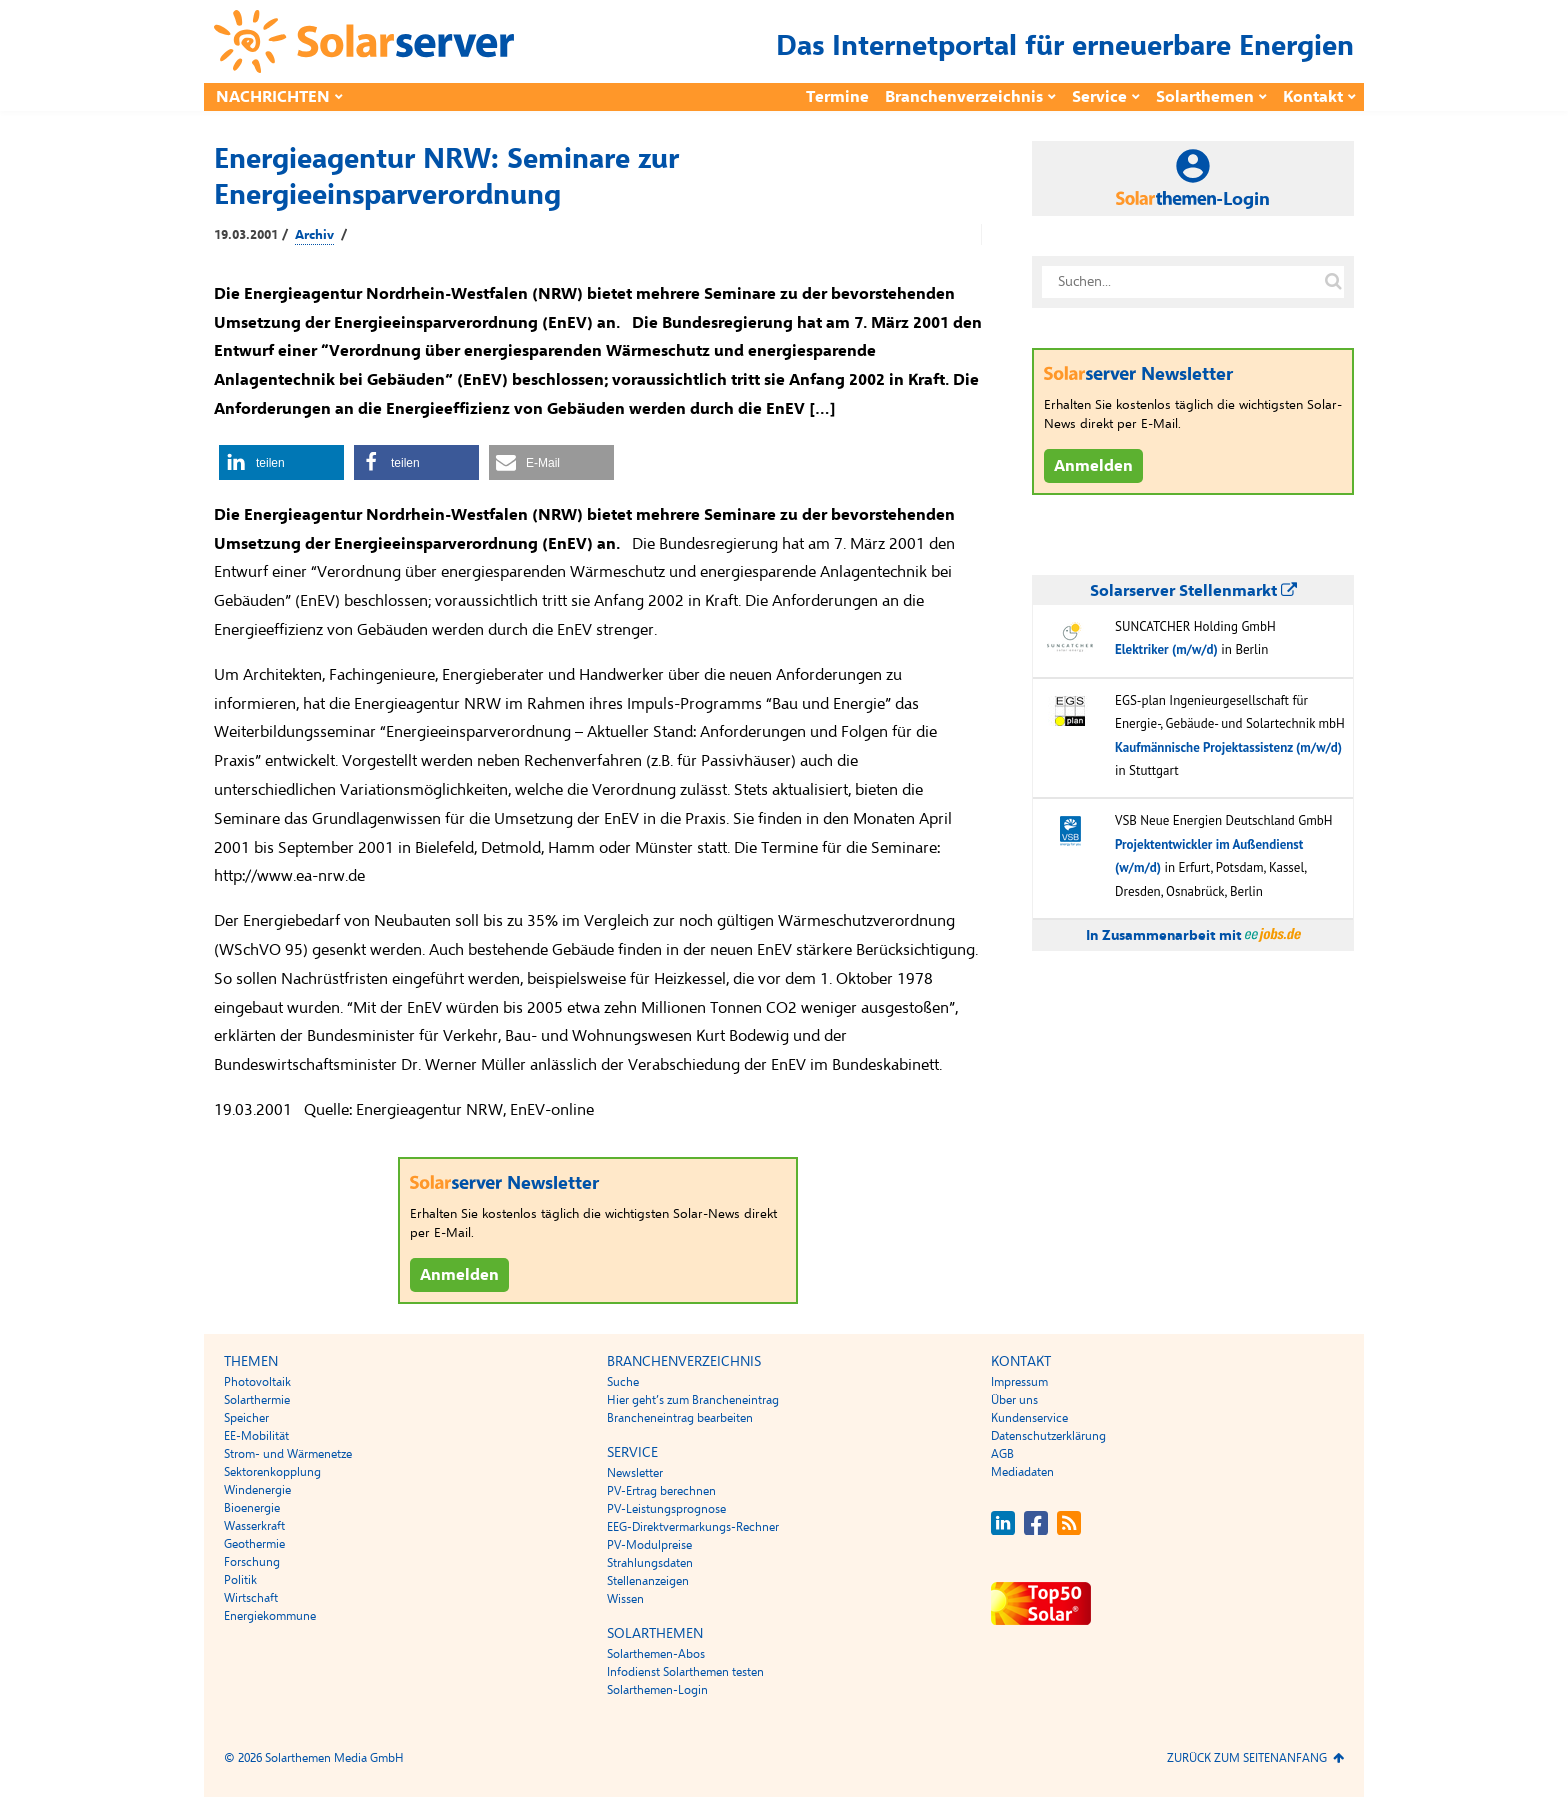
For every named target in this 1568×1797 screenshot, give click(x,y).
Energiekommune (270, 1616)
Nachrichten (273, 97)
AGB (1002, 1454)
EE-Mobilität (256, 1436)
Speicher (246, 1418)
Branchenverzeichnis (964, 97)
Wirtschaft (251, 1598)
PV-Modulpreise (649, 1545)
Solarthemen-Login (657, 1690)
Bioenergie (252, 1508)
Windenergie (257, 1490)
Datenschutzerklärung (1048, 1436)
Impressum (1019, 1382)
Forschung (252, 1562)
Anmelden (459, 1275)
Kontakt (1313, 97)
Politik (240, 1580)
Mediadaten (1022, 1472)
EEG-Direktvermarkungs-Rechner (693, 1527)
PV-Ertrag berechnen (661, 1491)
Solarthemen (1205, 97)
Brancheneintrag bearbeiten (680, 1418)
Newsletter (635, 1473)
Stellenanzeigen (648, 1581)
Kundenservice (1029, 1418)
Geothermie (254, 1544)
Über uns (1014, 1400)
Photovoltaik (257, 1382)
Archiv (314, 235)
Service (1099, 97)
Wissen (625, 1599)
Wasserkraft (254, 1526)
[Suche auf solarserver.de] (1333, 282)
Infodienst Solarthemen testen (685, 1672)
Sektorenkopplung (272, 1472)
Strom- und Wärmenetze (288, 1454)
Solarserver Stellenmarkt (1193, 591)
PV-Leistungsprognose (666, 1509)
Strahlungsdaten (650, 1563)
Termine (837, 97)
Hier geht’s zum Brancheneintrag (693, 1400)
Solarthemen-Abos (656, 1654)
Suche (623, 1382)
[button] (281, 462)
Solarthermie (257, 1400)
